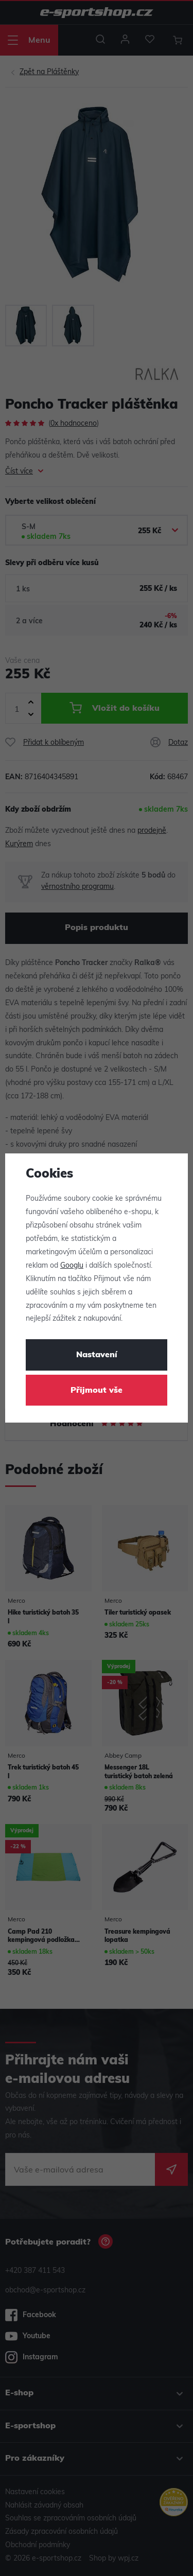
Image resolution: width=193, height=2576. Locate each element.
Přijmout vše (96, 1391)
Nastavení (96, 1355)
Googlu (71, 1266)
